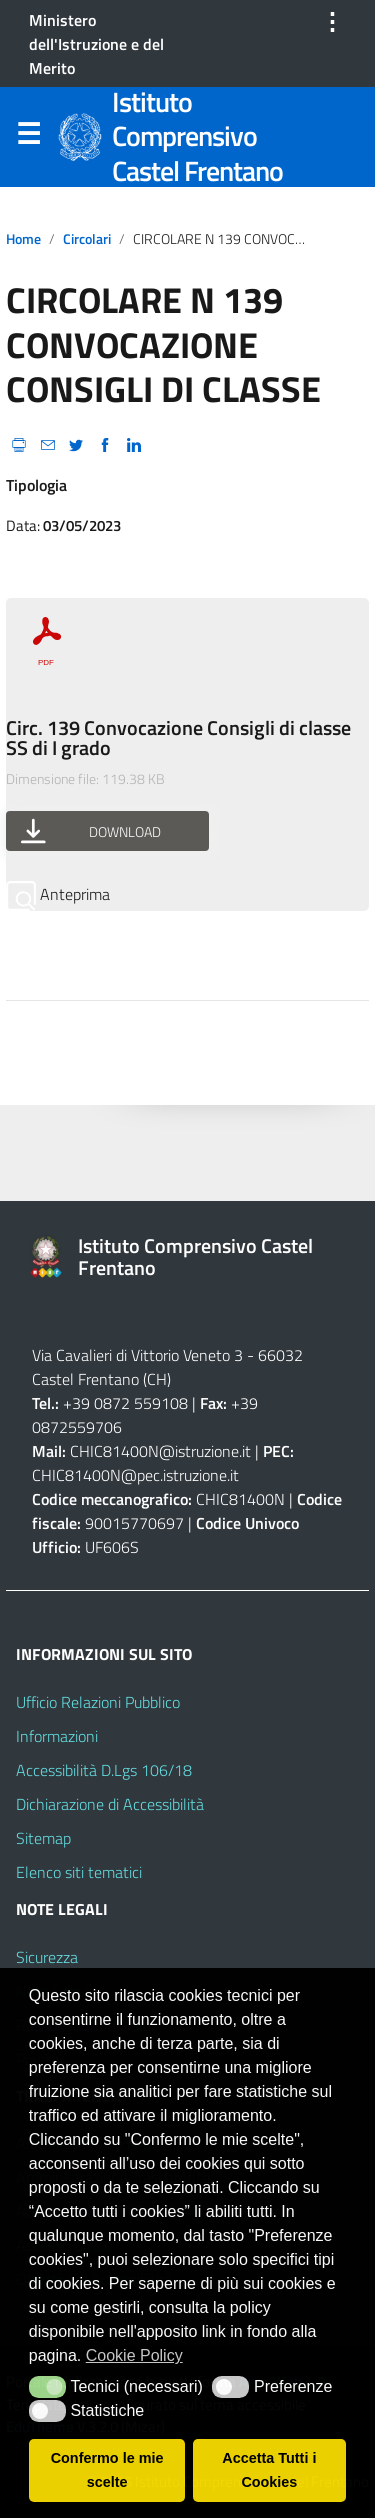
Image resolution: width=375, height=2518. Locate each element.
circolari (87, 239)
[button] (47, 2387)
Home (23, 239)
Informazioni (57, 1736)
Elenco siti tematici (79, 1872)
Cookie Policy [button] (134, 2355)
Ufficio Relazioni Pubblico (98, 1702)
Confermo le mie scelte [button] (107, 2470)
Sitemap (43, 1838)
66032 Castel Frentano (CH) (167, 1367)
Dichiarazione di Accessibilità (110, 1804)
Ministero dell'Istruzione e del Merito (96, 44)
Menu (28, 138)
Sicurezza (47, 1957)
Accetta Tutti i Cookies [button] (269, 2470)
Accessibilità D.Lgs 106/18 (104, 1770)
